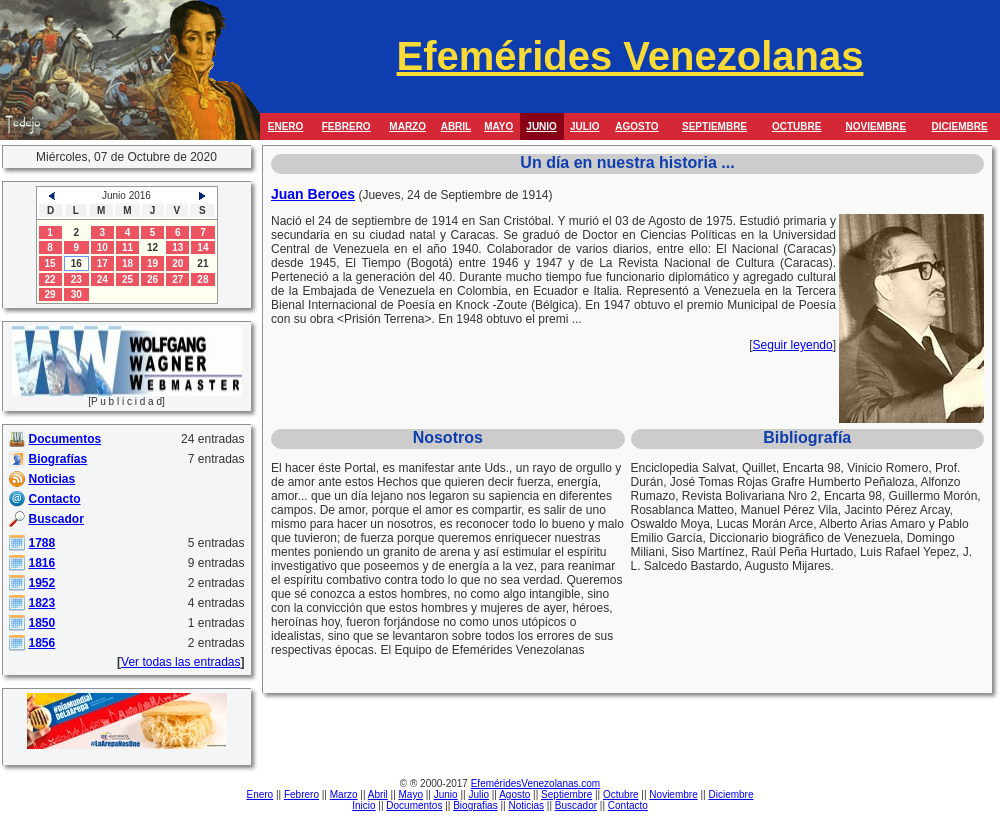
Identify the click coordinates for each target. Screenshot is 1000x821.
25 (127, 279)
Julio (478, 794)
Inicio (363, 805)
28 (202, 279)
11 (127, 247)
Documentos (414, 805)
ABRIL (456, 126)
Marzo (344, 794)
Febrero (301, 794)
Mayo (411, 794)
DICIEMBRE (960, 126)
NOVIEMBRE (875, 126)
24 (102, 279)
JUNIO (541, 126)
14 (202, 247)
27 (177, 279)
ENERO (286, 126)
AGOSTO (636, 126)
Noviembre (673, 794)
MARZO (407, 126)
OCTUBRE (796, 126)
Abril (378, 794)
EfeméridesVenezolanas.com (536, 783)
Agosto (514, 794)
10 (102, 247)
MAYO (498, 126)
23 (76, 279)
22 (50, 279)
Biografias (475, 805)
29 (50, 294)
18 (127, 263)
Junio (446, 794)
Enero (260, 794)
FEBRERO (346, 126)
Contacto (628, 805)
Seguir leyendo (793, 345)
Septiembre (566, 794)
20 (177, 263)
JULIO (584, 126)
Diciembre (730, 794)
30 (76, 294)
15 (50, 263)
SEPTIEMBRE (714, 126)
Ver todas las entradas (180, 662)
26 (152, 279)
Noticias (526, 805)
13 (177, 247)
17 (102, 263)
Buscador (576, 805)
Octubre (621, 794)
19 (152, 263)
